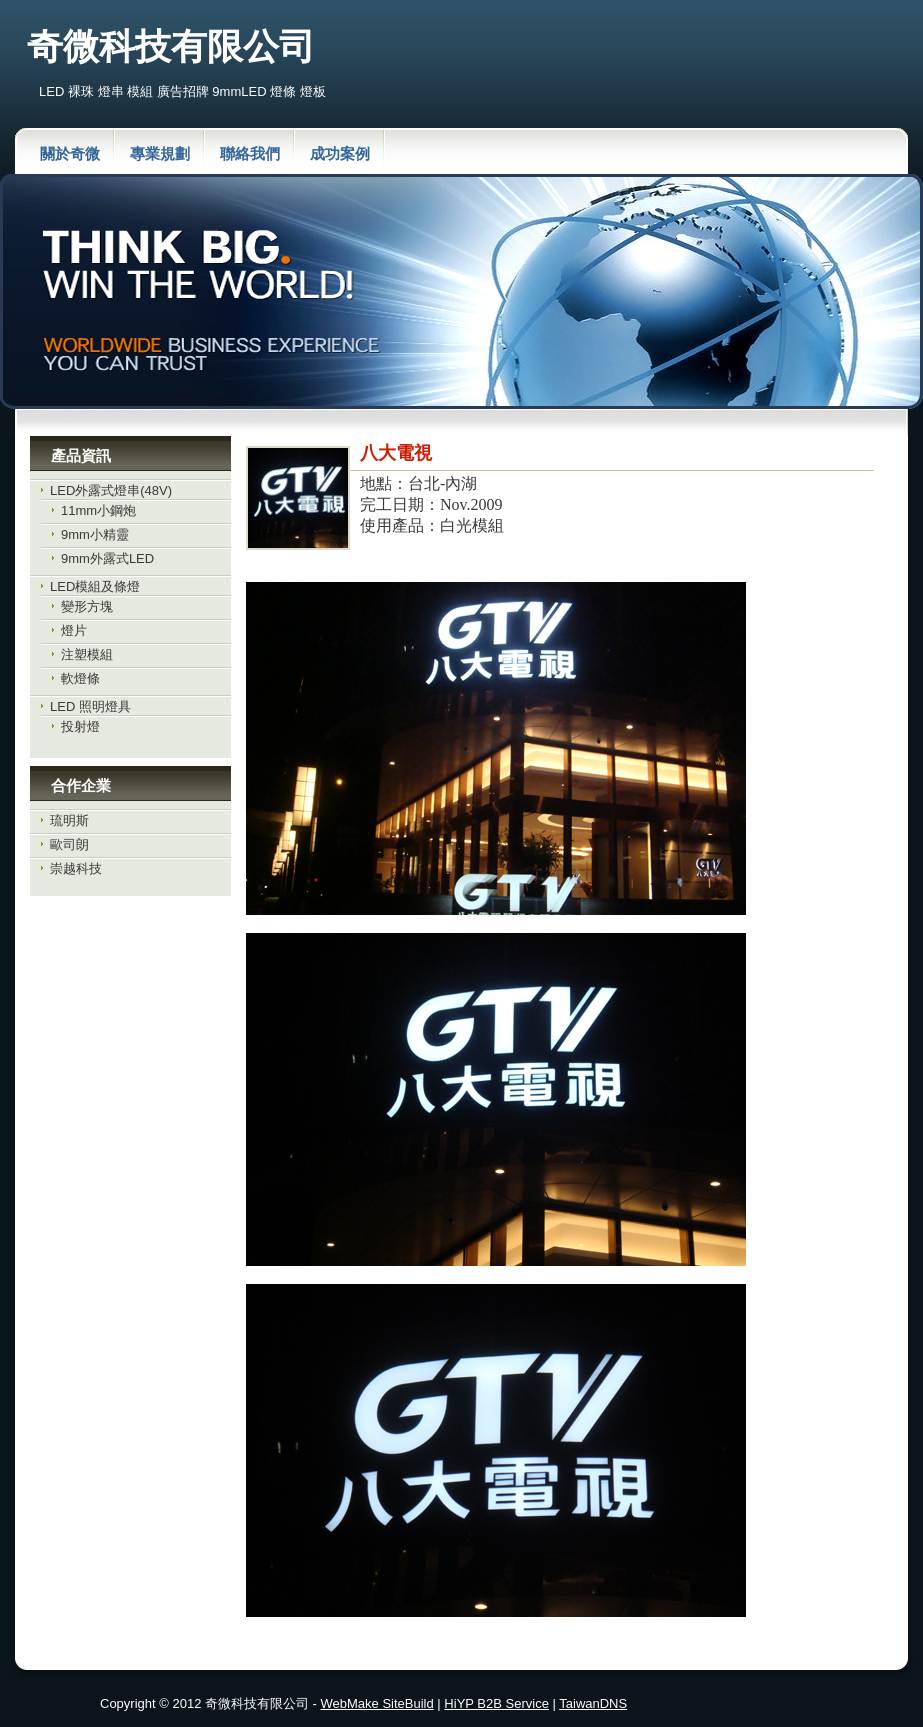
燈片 (74, 630)
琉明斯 (69, 820)
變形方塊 (87, 606)
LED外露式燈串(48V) (111, 490)
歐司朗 (69, 844)
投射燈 (80, 726)
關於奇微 (70, 153)
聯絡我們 (250, 153)
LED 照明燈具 (90, 706)
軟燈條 (80, 678)
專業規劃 (160, 153)
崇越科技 (76, 868)
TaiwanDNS (593, 1703)
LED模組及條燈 (95, 586)
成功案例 (340, 153)
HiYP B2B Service (496, 1703)
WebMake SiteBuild (377, 1703)
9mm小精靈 (95, 534)
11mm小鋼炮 (98, 510)
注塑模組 (87, 654)
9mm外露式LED (107, 558)
